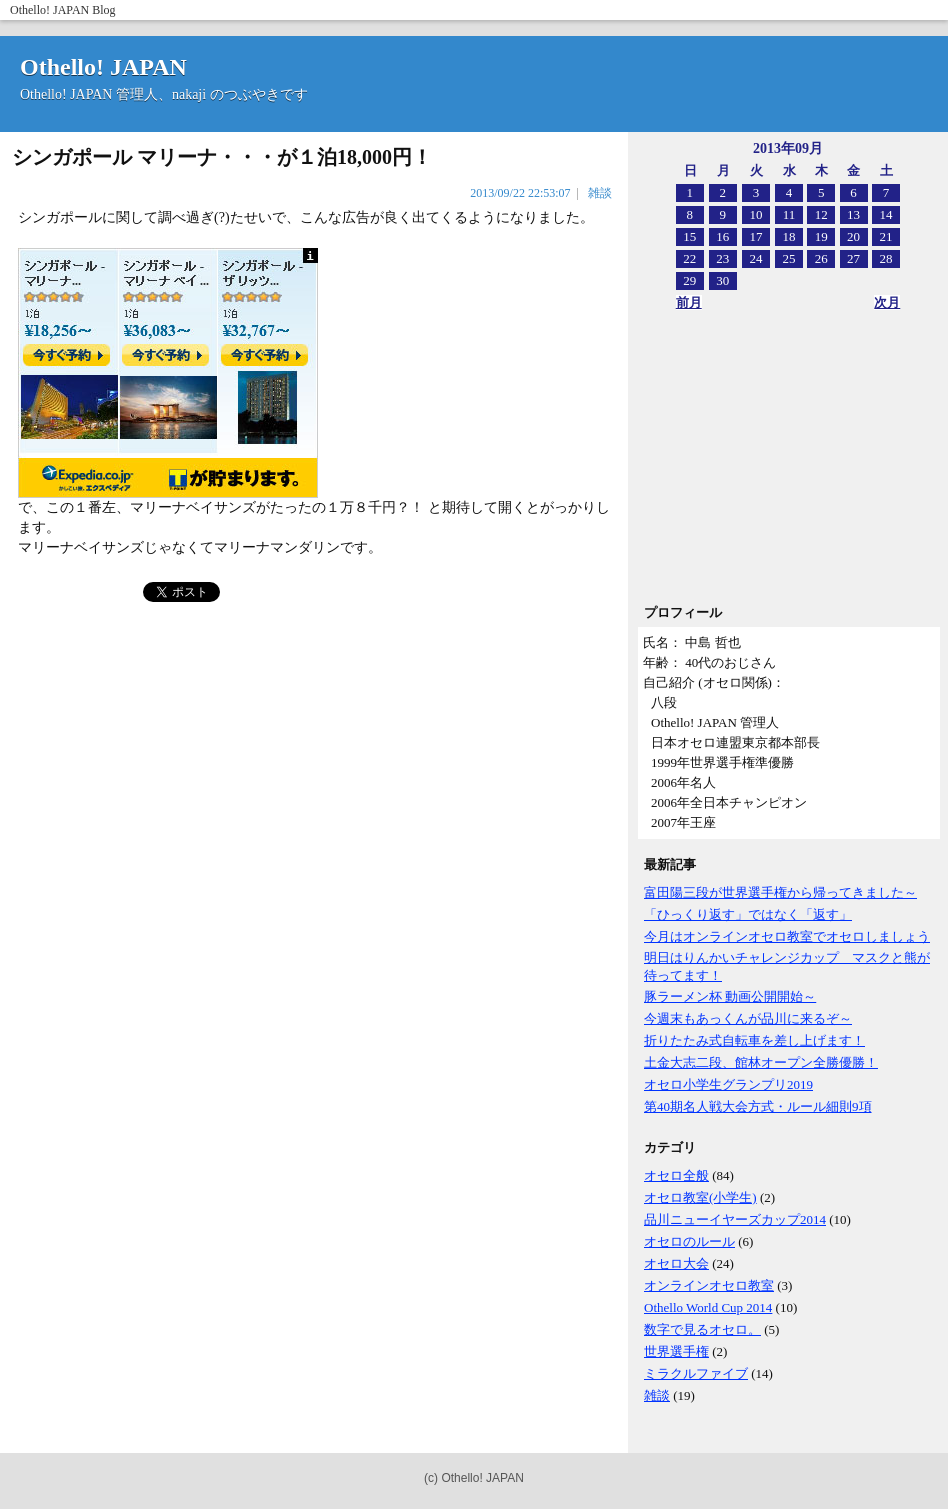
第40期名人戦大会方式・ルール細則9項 (758, 1106)
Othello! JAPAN (49, 10)
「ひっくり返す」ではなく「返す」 (748, 914)
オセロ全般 (676, 1175)
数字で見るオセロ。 (702, 1329)
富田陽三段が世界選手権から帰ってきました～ (780, 892)
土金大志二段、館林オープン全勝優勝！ (761, 1062)
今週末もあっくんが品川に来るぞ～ (748, 1018)
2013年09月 (788, 148)
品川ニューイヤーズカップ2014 (735, 1219)
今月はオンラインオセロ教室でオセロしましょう (787, 936)
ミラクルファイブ (696, 1373)
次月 (887, 302)
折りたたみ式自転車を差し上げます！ (754, 1040)
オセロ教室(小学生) (700, 1197)
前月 (689, 302)
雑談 (657, 1395)
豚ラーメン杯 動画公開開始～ (730, 996)
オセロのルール (689, 1241)
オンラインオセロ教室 (709, 1285)
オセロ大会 (676, 1263)
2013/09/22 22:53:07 (520, 193)
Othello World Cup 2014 (708, 1307)
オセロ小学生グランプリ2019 (728, 1084)
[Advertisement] (778, 464)
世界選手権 (676, 1351)
